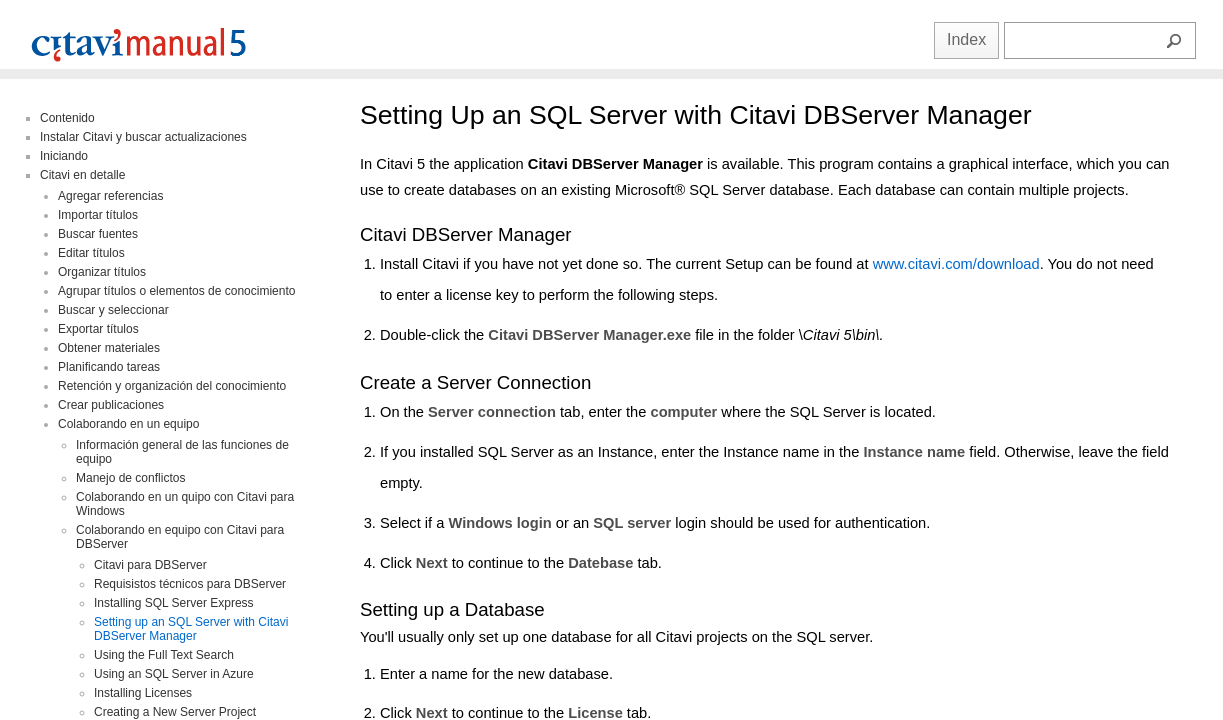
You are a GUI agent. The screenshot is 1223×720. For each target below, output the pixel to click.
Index (966, 39)
